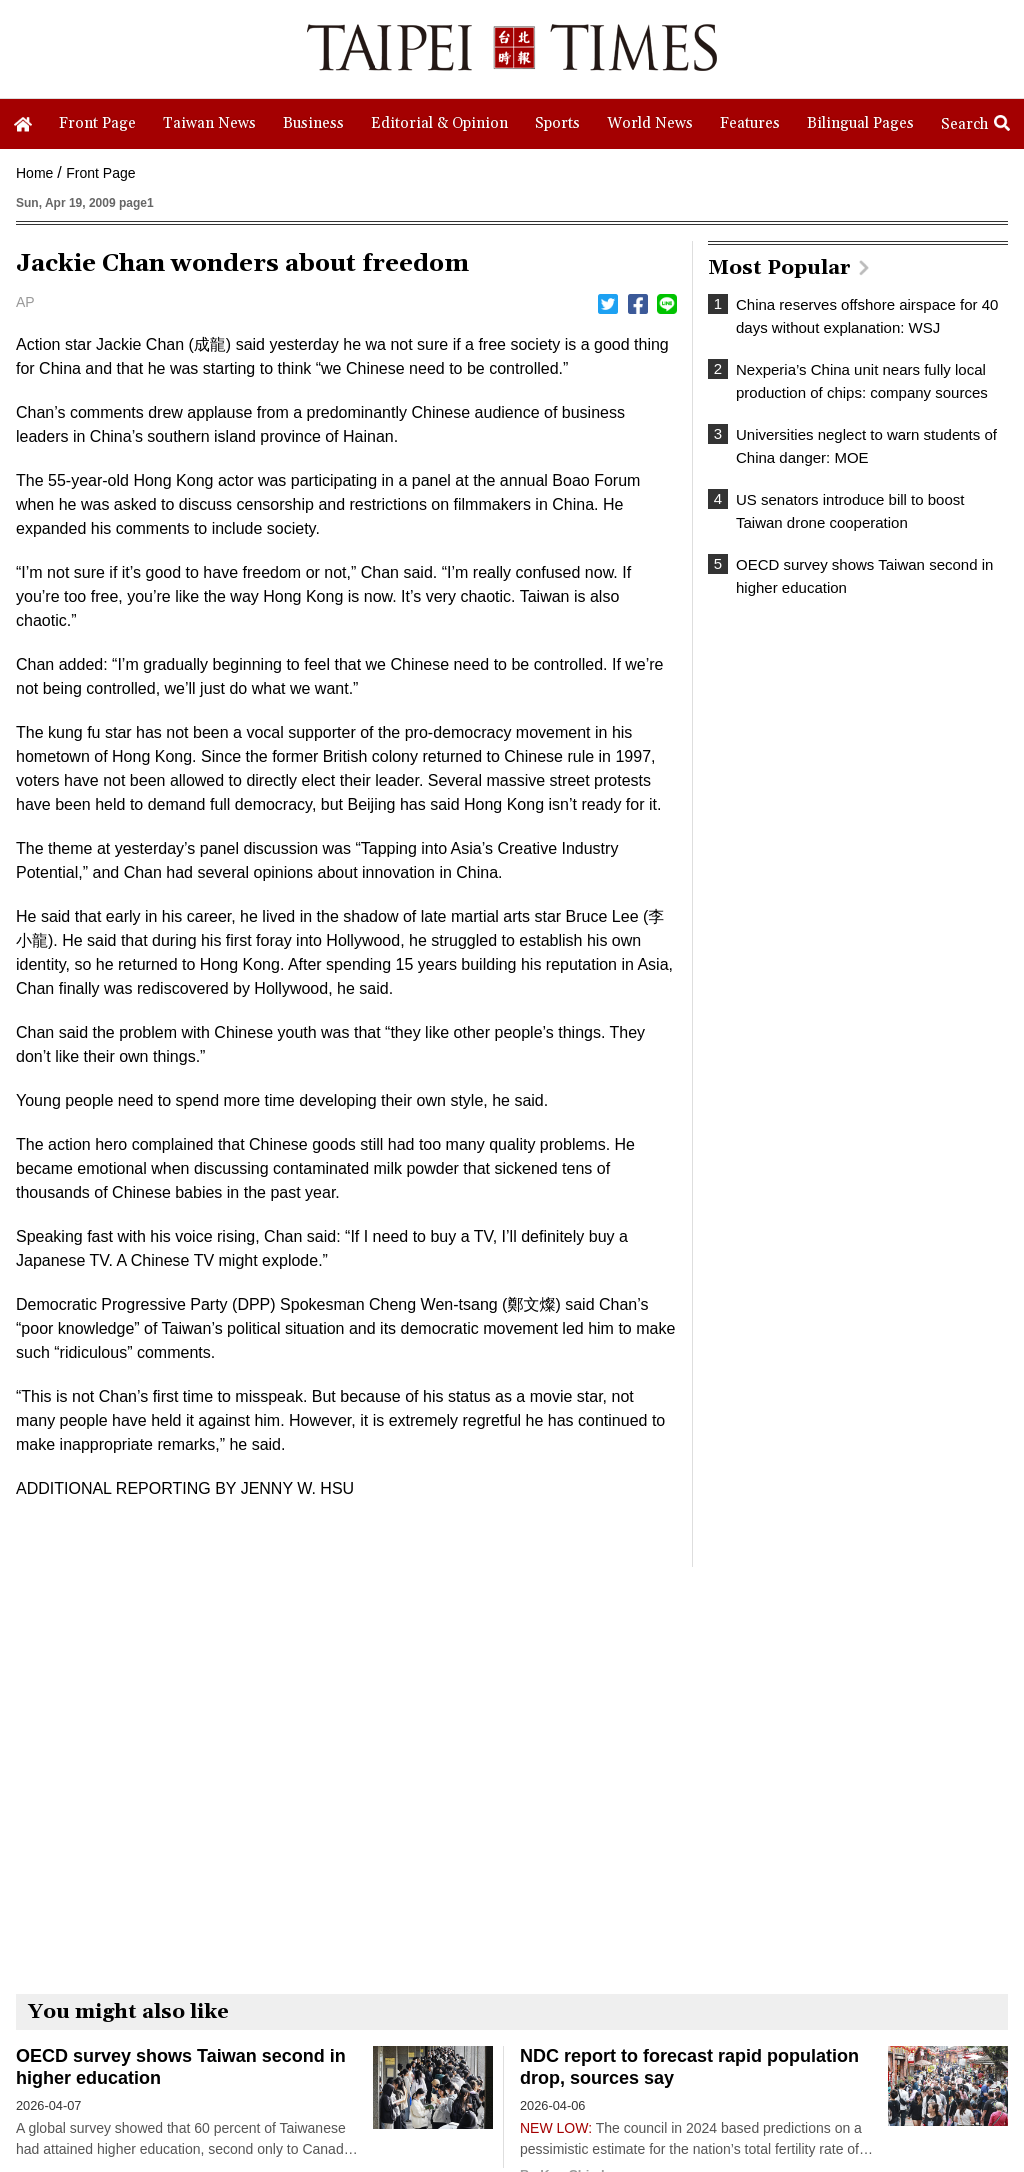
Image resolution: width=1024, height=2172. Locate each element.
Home (34, 173)
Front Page (100, 173)
